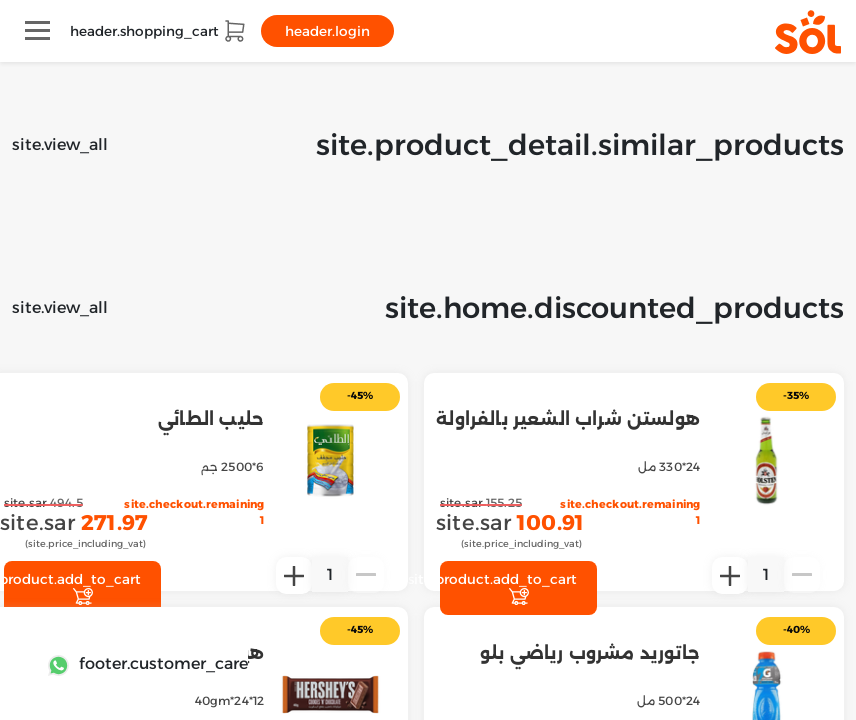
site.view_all (60, 144)
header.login (327, 31)
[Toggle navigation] (37, 30)
